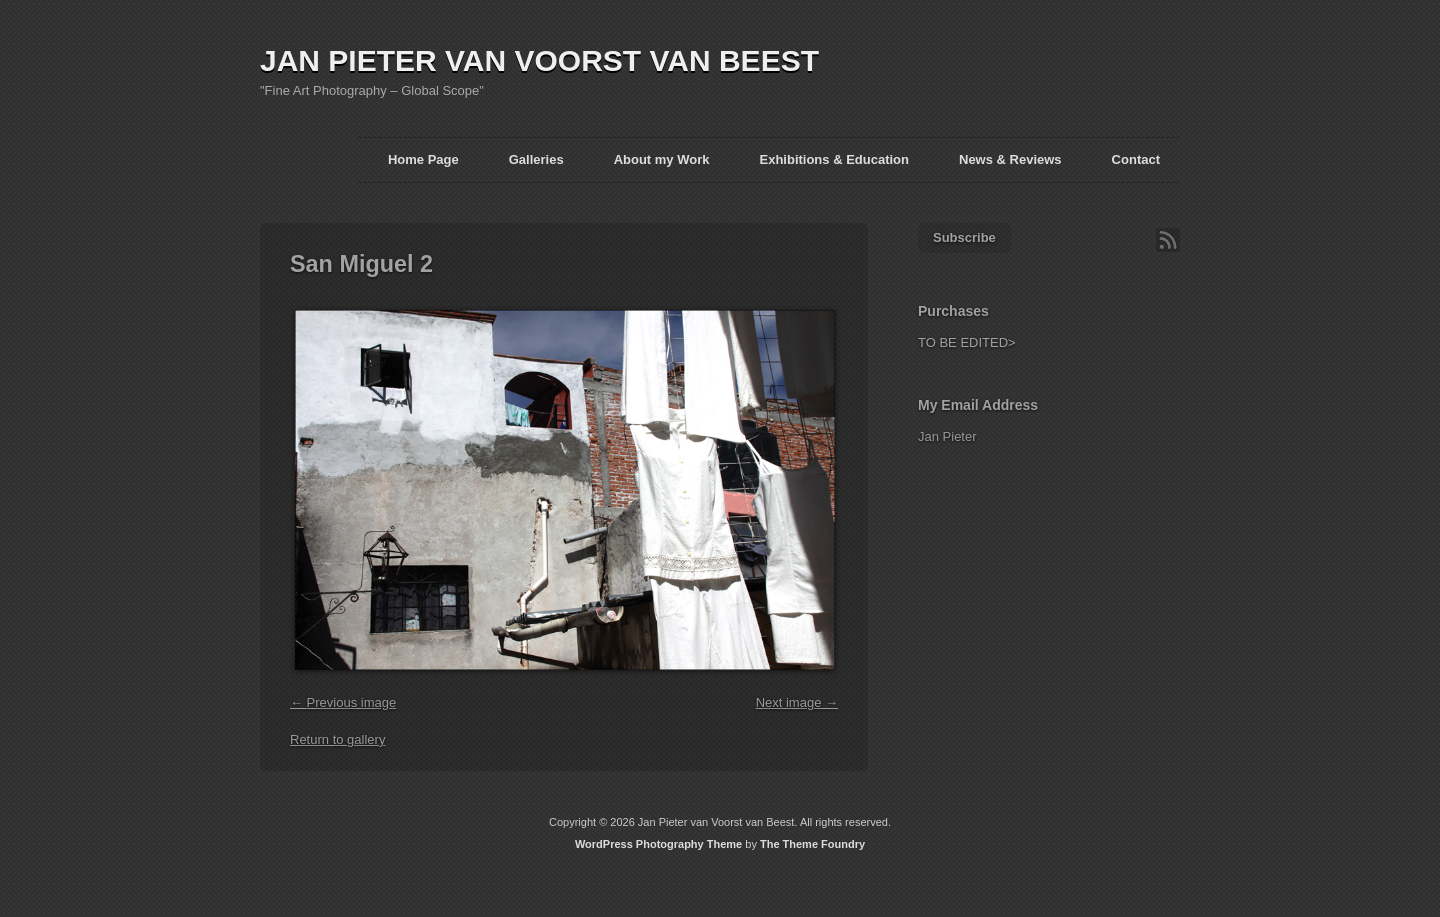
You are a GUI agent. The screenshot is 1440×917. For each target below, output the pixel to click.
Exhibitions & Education (834, 159)
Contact (1136, 159)
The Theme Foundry (812, 844)
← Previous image (343, 702)
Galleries (536, 159)
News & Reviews (1010, 159)
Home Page (423, 159)
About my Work (662, 159)
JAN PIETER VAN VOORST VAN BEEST (539, 60)
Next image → (797, 702)
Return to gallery (337, 739)
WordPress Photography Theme (658, 844)
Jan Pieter (947, 436)
